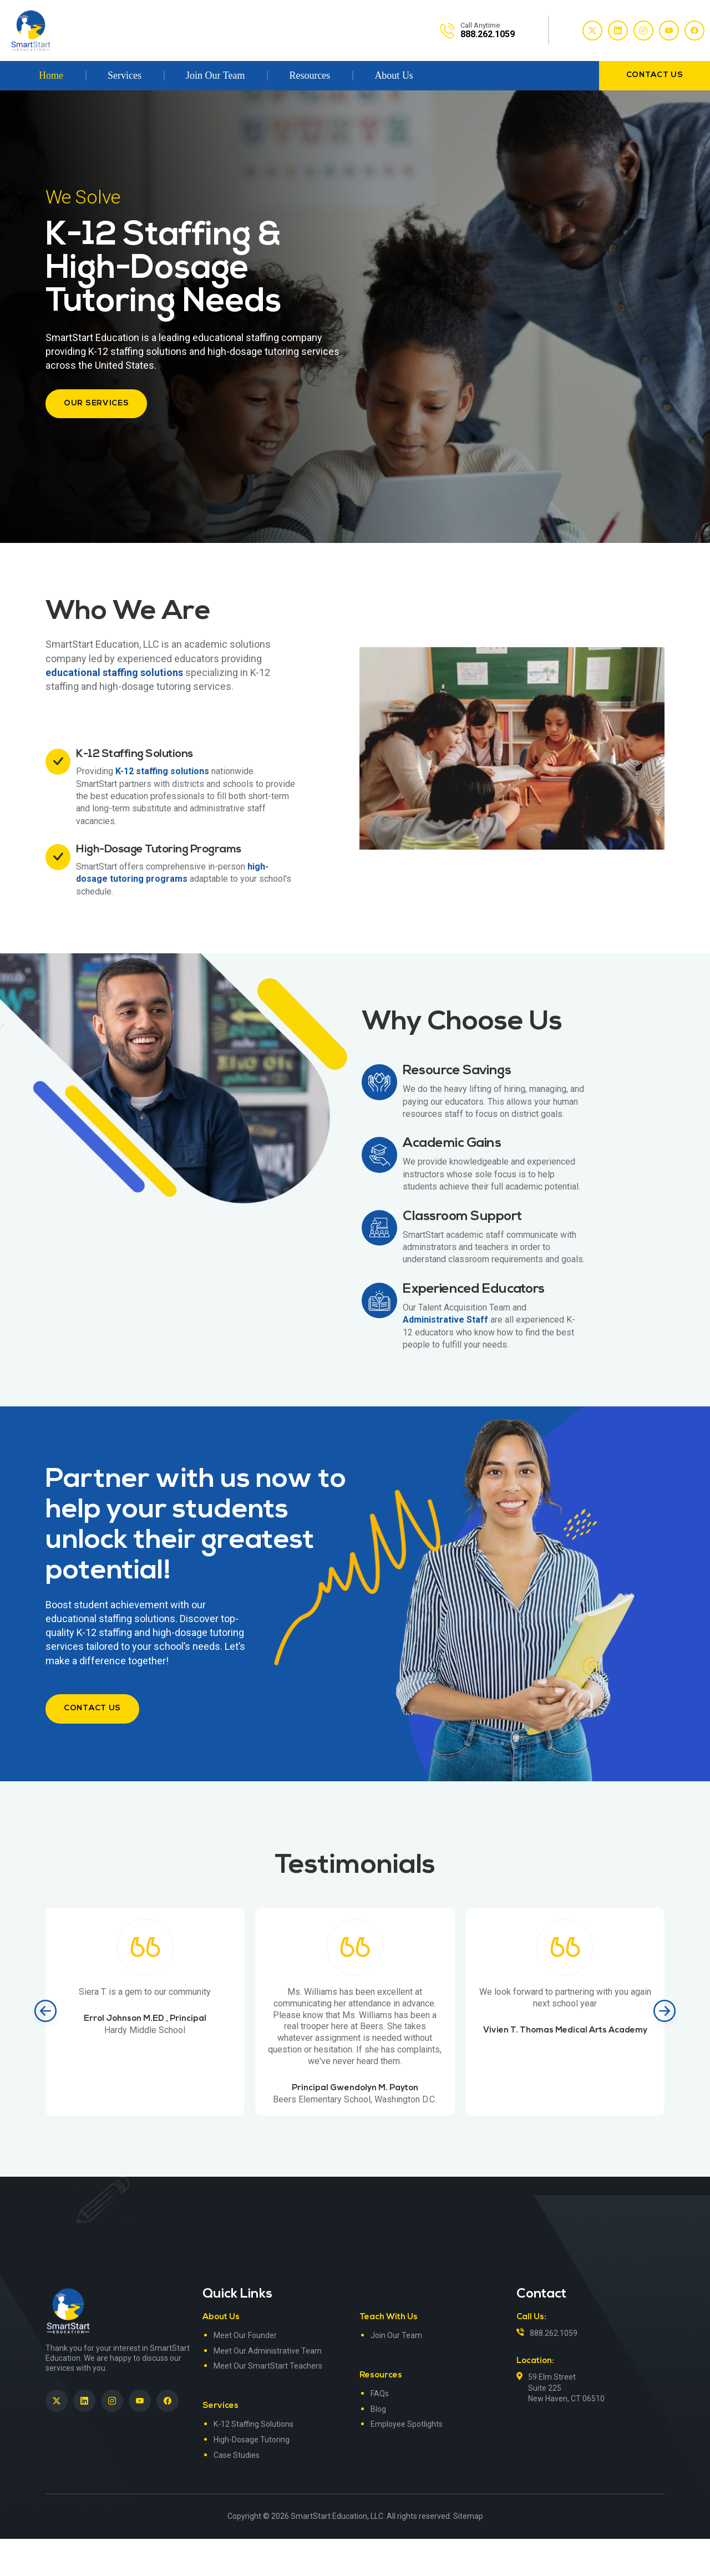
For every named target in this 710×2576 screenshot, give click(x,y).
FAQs (380, 2430)
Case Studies (237, 2492)
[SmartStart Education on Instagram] (112, 2438)
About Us (393, 75)
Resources (309, 75)
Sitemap (468, 2553)
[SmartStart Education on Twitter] (56, 2438)
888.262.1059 (553, 2370)
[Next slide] (664, 2049)
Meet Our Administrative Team (268, 2388)
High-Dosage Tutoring (252, 2476)
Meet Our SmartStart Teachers (268, 2403)
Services (124, 75)
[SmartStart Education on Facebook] (167, 2438)
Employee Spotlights (407, 2461)
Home (51, 75)
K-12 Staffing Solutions (253, 2461)
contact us (654, 75)
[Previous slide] (45, 2049)
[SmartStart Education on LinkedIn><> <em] (84, 2438)
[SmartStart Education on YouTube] (140, 2438)
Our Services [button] (96, 403)
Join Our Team (215, 75)
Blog (378, 2446)
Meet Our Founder (245, 2372)
